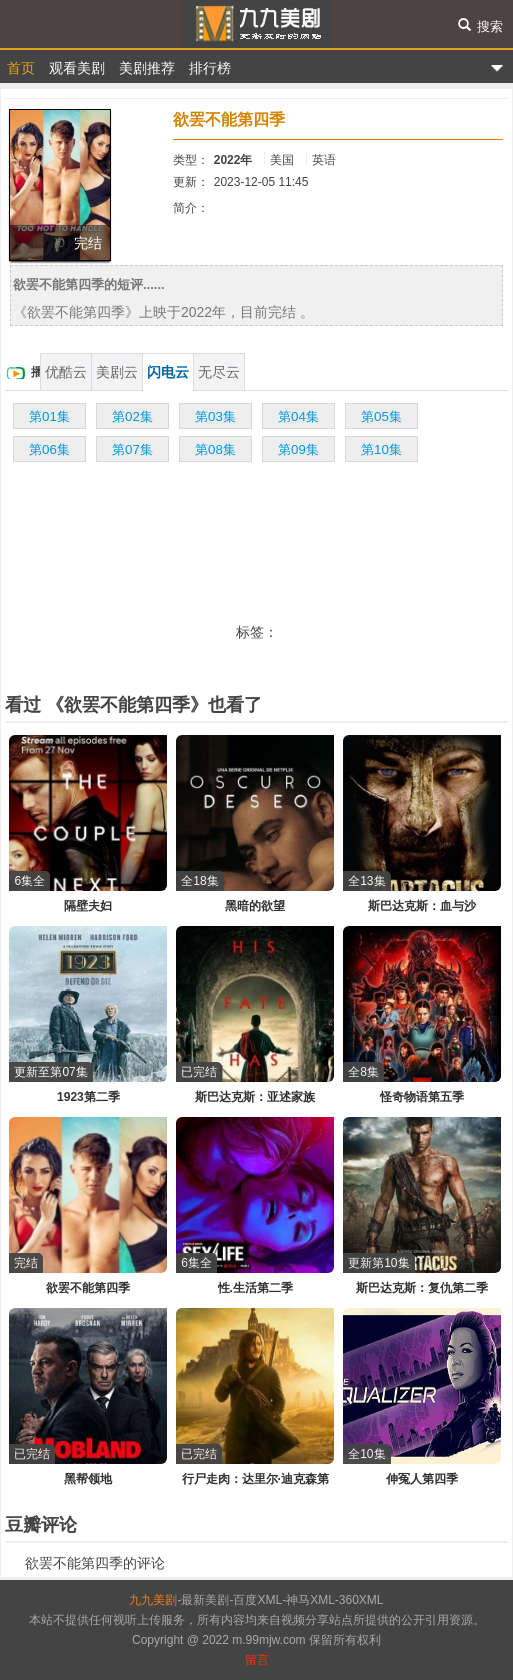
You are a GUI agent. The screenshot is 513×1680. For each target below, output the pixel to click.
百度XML (257, 1600)
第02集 (132, 416)
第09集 (298, 449)
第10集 (381, 449)
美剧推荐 (147, 68)
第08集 (215, 449)
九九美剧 (256, 24)
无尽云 (219, 372)
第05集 (381, 416)
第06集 (49, 449)
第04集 (298, 416)
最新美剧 (205, 1600)
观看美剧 (77, 68)
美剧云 (117, 372)
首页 (21, 68)
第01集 (49, 416)
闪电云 (168, 372)
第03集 (215, 416)
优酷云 (66, 372)
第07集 (132, 449)
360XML (361, 1600)
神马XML (310, 1600)
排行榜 (210, 68)
